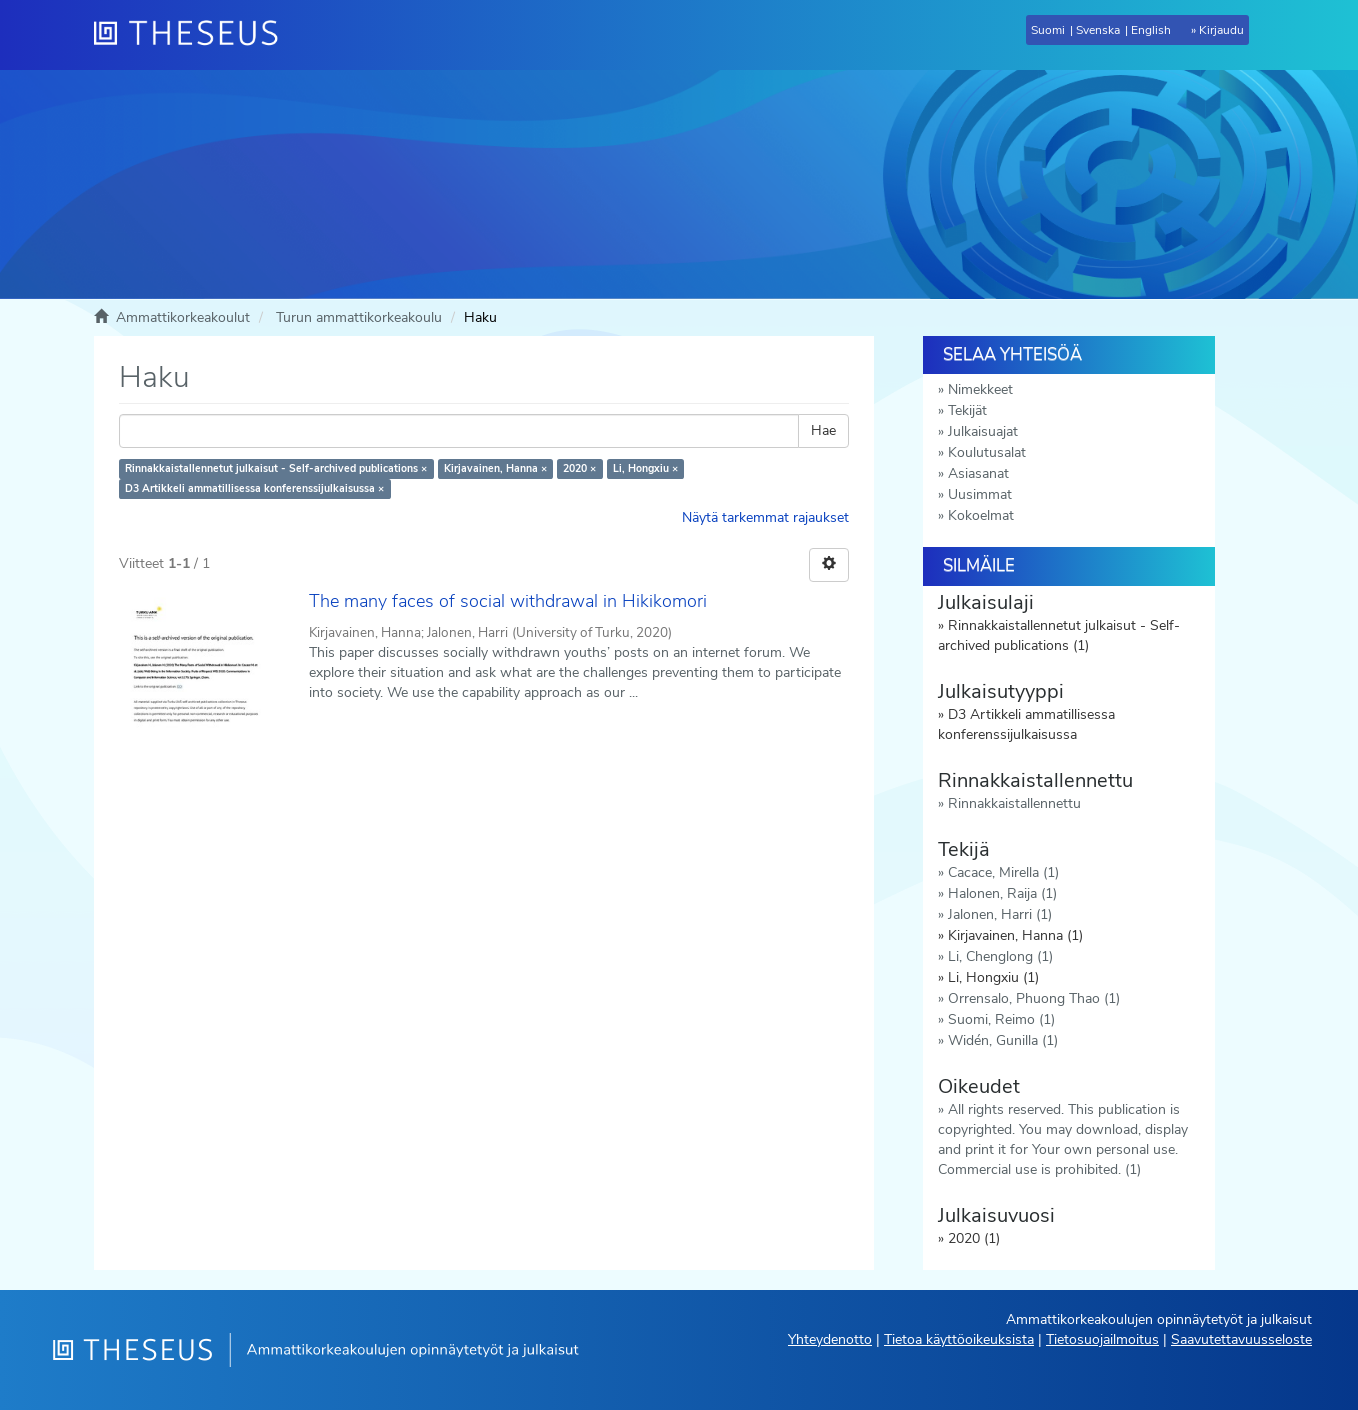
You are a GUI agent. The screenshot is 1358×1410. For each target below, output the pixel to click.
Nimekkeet (980, 389)
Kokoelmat (981, 515)
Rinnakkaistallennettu (1014, 803)
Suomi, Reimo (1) (1001, 1019)
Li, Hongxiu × (645, 468)
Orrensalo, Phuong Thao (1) (1034, 998)
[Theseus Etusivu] (194, 35)
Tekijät (967, 410)
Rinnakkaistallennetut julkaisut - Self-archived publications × (276, 468)
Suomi (1048, 30)
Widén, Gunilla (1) (1003, 1040)
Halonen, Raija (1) (1002, 893)
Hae (823, 430)
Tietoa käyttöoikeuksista (959, 1339)
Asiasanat (978, 473)
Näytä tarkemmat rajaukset (765, 517)
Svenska (1098, 30)
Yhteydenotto (830, 1339)
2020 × (579, 468)
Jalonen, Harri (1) (1000, 914)
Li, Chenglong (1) (1000, 956)
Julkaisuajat (983, 431)
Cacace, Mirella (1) (1003, 872)
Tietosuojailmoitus (1102, 1339)
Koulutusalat (987, 452)
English (1151, 30)
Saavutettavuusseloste (1241, 1339)
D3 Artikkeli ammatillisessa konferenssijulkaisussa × (254, 488)
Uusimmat (980, 494)
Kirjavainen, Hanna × (495, 468)
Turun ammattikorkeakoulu (359, 317)
